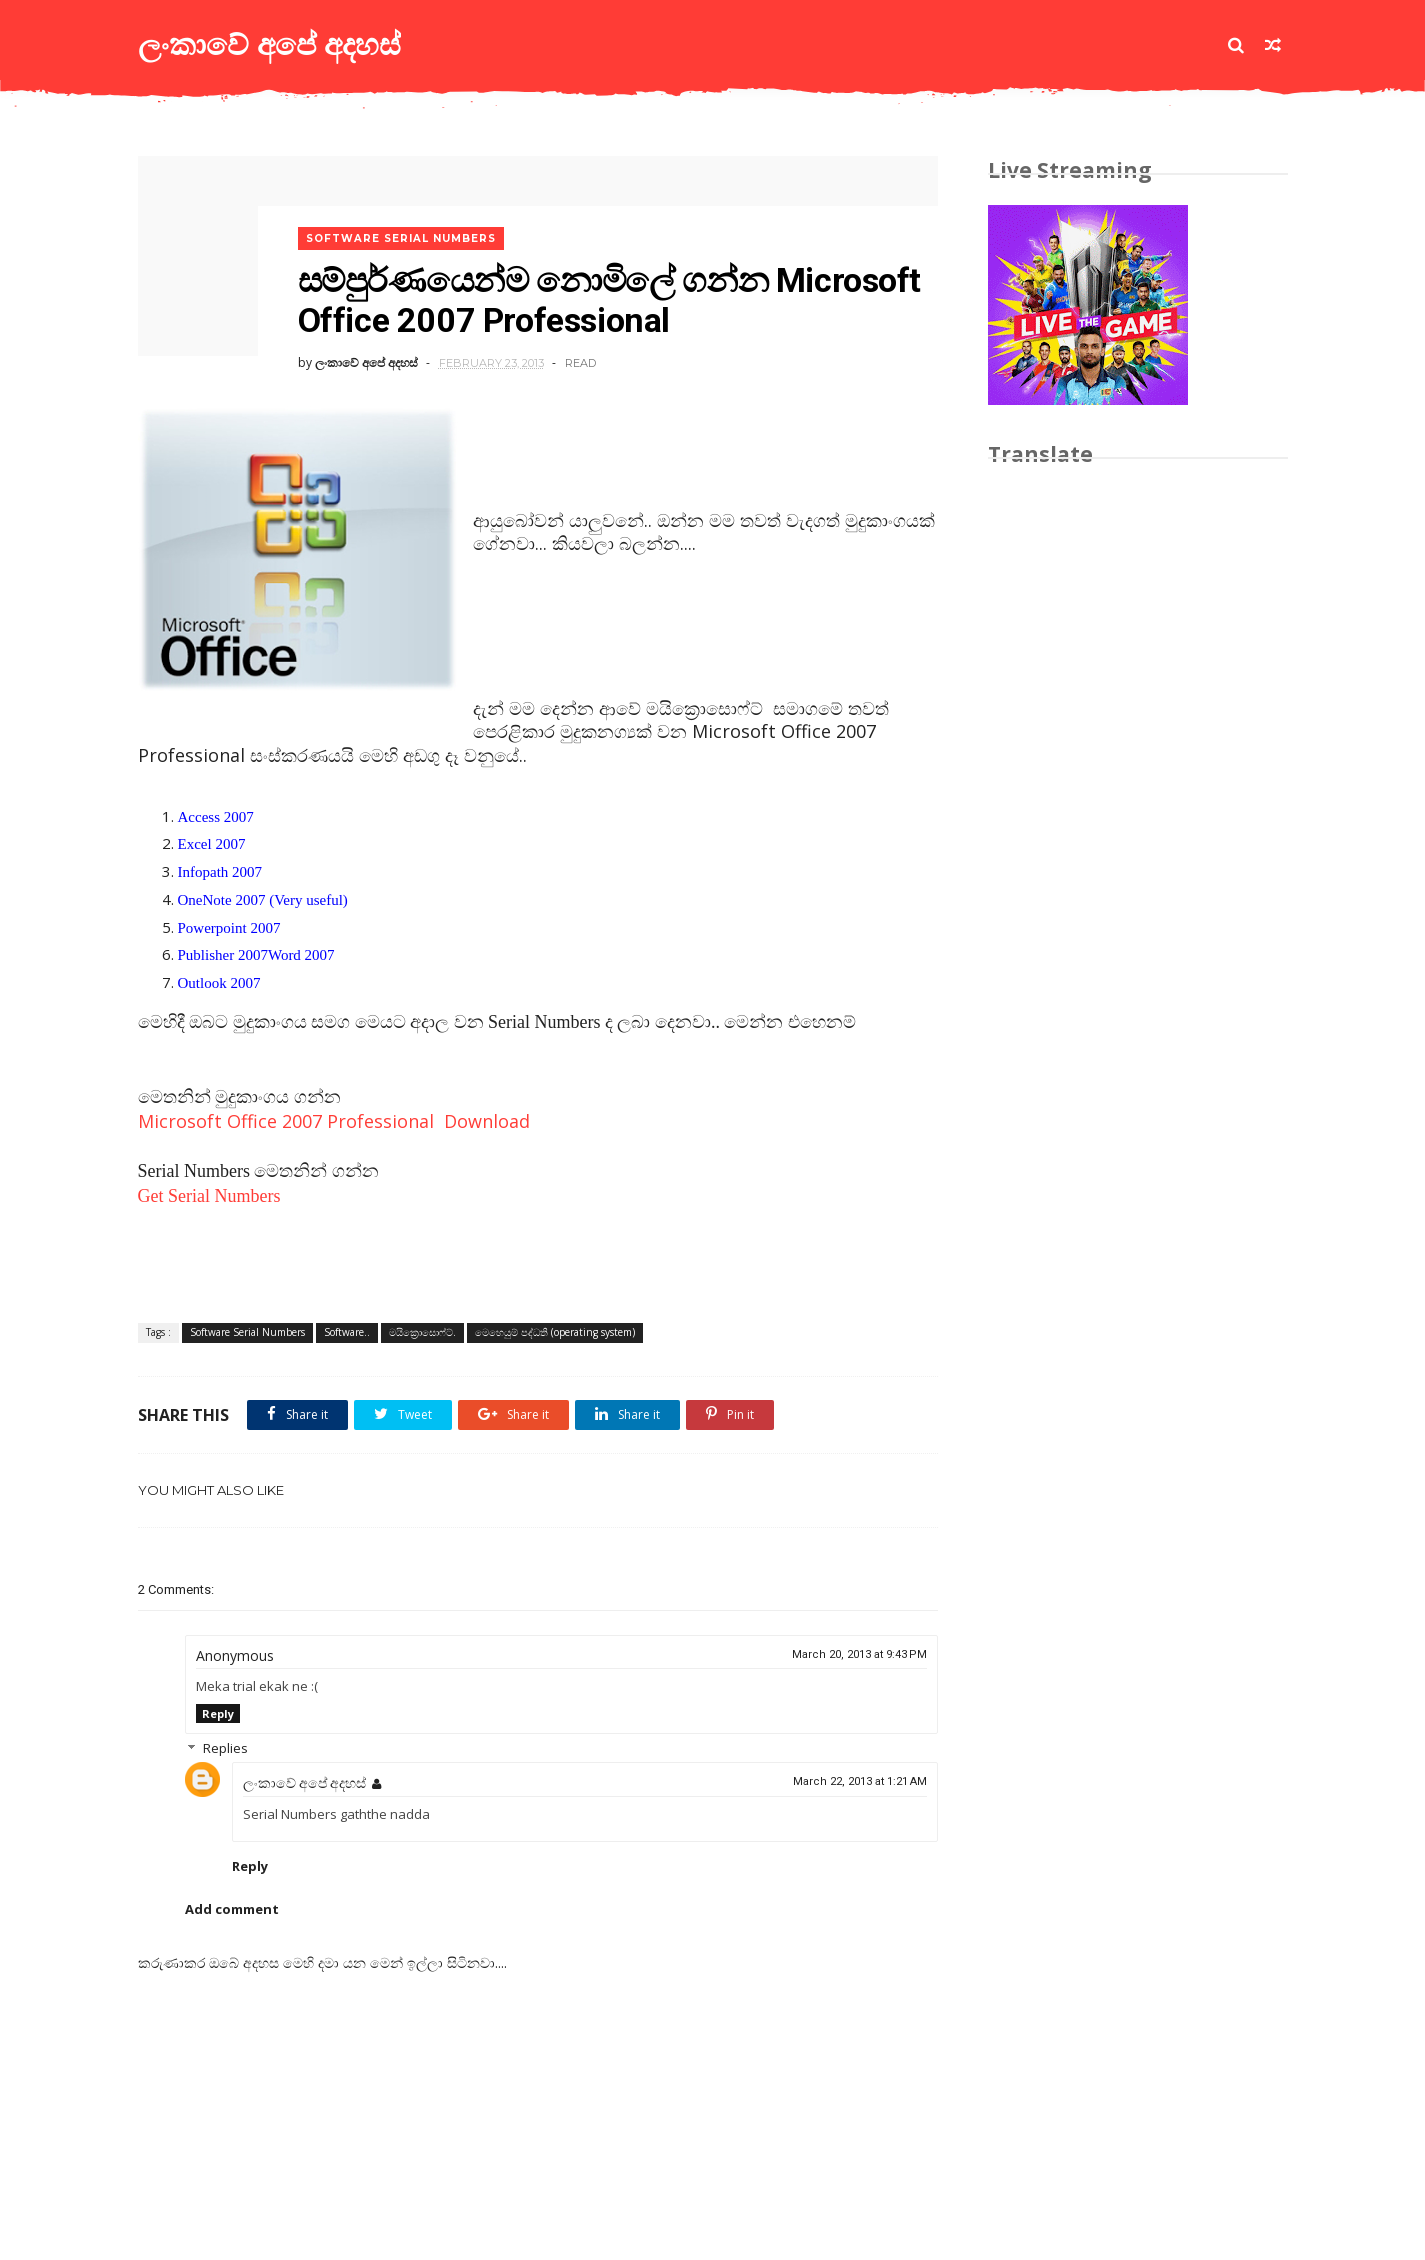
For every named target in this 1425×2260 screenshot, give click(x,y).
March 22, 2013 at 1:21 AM (860, 1781)
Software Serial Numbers (401, 238)
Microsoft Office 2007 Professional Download (334, 1121)
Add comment (232, 1909)
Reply (218, 1713)
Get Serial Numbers (209, 1196)
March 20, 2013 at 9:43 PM (859, 1654)
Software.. (347, 1332)
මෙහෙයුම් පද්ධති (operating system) (555, 1332)
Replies (225, 1748)
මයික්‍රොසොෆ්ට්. (422, 1332)
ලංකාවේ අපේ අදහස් (269, 44)
